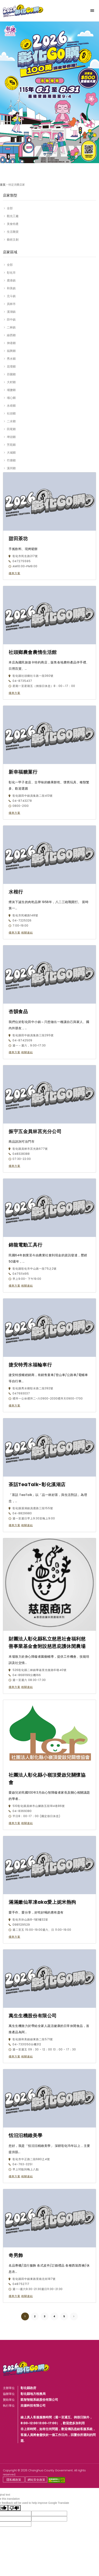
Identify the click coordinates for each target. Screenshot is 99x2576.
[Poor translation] (14, 2508)
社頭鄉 (11, 413)
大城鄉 (11, 452)
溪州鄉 (11, 468)
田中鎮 (11, 319)
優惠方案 (14, 573)
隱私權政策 (13, 2480)
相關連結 (27, 933)
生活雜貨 (13, 232)
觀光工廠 (13, 216)
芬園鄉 (11, 374)
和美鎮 (11, 288)
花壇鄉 (11, 366)
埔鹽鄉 (11, 390)
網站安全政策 (36, 2480)
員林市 (11, 304)
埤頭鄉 (11, 437)
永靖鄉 (11, 406)
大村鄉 (11, 382)
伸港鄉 (11, 343)
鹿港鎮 (11, 280)
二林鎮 (11, 327)
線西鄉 (11, 335)
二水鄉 (11, 421)
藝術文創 (13, 239)
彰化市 (11, 273)
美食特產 (13, 224)
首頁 (2, 185)
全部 (10, 208)
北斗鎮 (11, 296)
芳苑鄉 (11, 445)
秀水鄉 (11, 359)
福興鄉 (11, 351)
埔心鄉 (11, 398)
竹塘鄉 (11, 460)
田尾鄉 (11, 429)
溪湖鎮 (11, 312)
